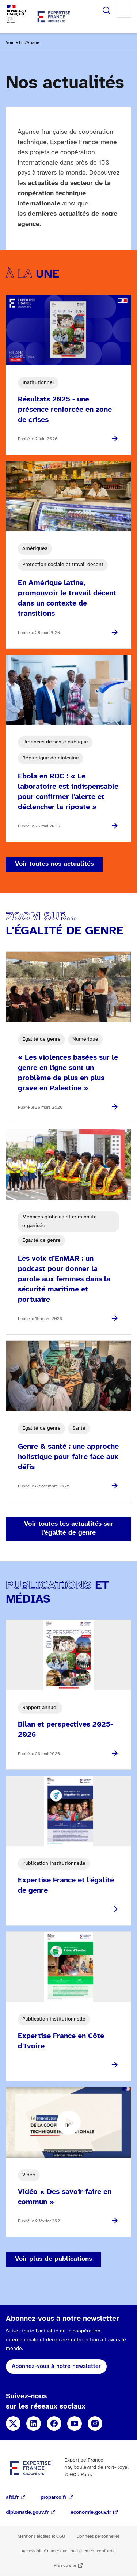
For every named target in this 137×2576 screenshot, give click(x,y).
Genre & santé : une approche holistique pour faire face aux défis (68, 1457)
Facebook (54, 2423)
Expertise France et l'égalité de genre (66, 1885)
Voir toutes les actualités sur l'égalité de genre (68, 1528)
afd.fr (12, 2497)
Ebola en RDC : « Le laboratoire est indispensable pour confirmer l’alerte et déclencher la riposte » (68, 792)
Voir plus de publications (53, 2259)
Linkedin (33, 2423)
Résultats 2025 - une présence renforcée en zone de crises (65, 410)
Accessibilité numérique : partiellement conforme (68, 2551)
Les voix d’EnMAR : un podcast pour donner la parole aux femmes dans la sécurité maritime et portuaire (64, 1279)
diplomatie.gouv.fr (27, 2512)
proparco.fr (53, 2497)
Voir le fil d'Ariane (22, 42)
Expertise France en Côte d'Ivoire (61, 2041)
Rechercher (106, 10)
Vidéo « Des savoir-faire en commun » (64, 2197)
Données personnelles (98, 2536)
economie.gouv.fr (91, 2512)
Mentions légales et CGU (41, 2536)
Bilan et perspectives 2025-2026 (65, 1730)
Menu (124, 10)
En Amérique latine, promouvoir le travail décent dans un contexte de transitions (67, 598)
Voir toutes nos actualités (54, 864)
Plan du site (65, 2565)
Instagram (95, 2423)
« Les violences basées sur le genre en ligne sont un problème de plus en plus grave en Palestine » (68, 1073)
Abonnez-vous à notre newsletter (56, 2366)
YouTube (74, 2423)
